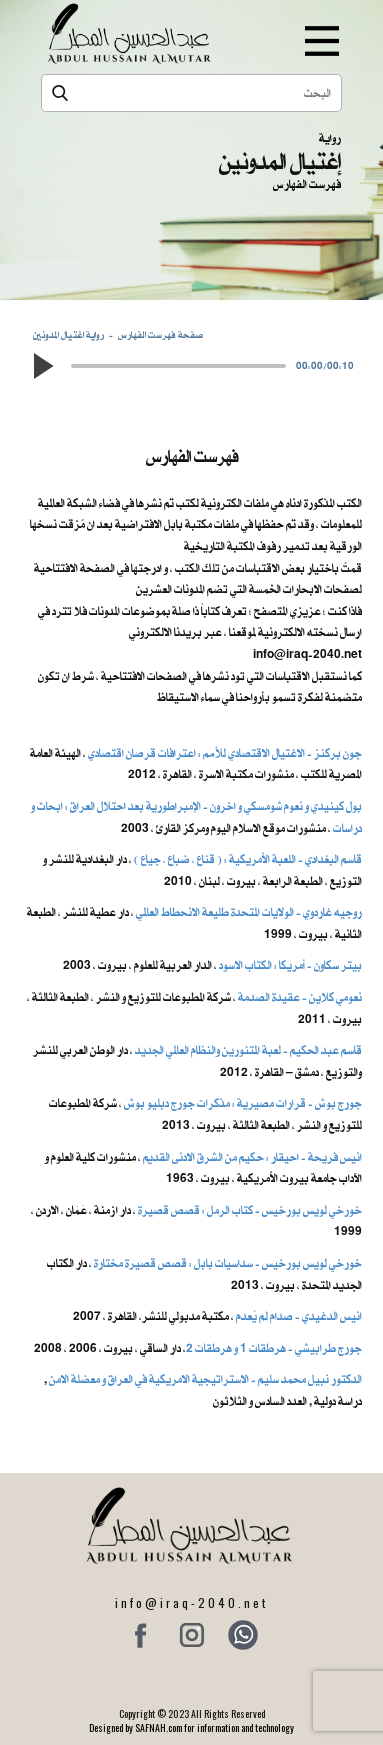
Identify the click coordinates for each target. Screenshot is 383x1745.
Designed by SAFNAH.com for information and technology (191, 1727)
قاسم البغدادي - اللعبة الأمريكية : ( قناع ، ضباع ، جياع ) (248, 859)
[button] (43, 366)
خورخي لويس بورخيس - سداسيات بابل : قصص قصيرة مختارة (228, 1263)
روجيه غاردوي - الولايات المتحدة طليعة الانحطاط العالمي (249, 912)
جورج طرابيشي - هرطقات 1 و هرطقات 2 (274, 1348)
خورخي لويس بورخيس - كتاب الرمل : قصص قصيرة (250, 1210)
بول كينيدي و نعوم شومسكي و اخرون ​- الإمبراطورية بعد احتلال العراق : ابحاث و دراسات (196, 817)
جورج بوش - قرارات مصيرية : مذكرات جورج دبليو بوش (243, 1103)
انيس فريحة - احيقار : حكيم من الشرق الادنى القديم (252, 1157)
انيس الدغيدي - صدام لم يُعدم (299, 1316)
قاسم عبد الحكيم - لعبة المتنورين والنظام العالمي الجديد (248, 1050)
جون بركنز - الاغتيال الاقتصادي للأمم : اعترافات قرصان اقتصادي (225, 753)
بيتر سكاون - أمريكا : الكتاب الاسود (290, 965)
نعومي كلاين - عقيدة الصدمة (299, 997)
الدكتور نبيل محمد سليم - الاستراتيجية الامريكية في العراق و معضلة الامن (205, 1379)
